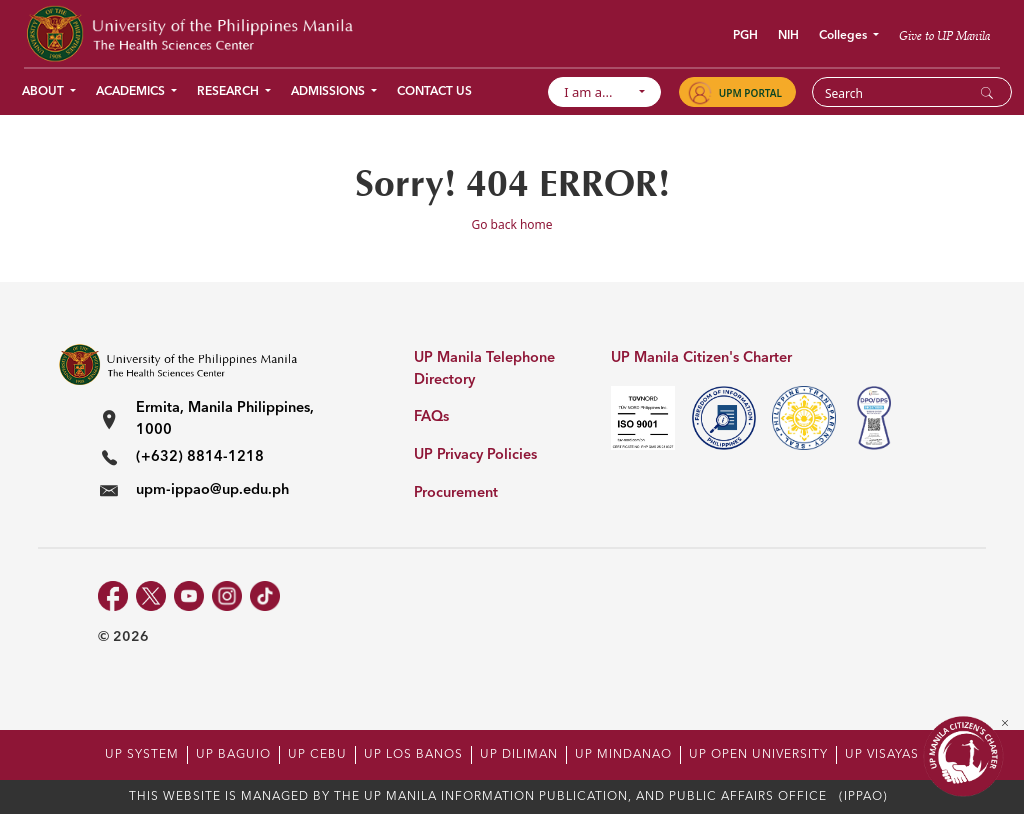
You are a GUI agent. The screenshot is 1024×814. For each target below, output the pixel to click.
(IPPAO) (863, 797)
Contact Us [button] (434, 92)
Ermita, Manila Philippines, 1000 (225, 419)
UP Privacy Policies (475, 455)
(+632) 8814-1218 (200, 457)
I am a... (598, 92)
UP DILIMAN (519, 755)
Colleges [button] (844, 36)
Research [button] (229, 92)
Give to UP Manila (944, 35)
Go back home (511, 224)
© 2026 (123, 637)
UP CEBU (317, 755)
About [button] (44, 92)
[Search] (899, 93)
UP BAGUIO (233, 755)
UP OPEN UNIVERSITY (758, 755)
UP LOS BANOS (413, 755)
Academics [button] (132, 92)
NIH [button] (788, 36)
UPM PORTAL (750, 93)
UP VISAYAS (882, 755)
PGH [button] (745, 36)
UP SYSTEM (142, 755)
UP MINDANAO (623, 755)
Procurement (456, 493)
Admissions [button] (329, 92)
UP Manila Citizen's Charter (701, 358)
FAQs (431, 417)
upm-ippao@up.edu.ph (212, 490)
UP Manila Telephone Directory (484, 369)
